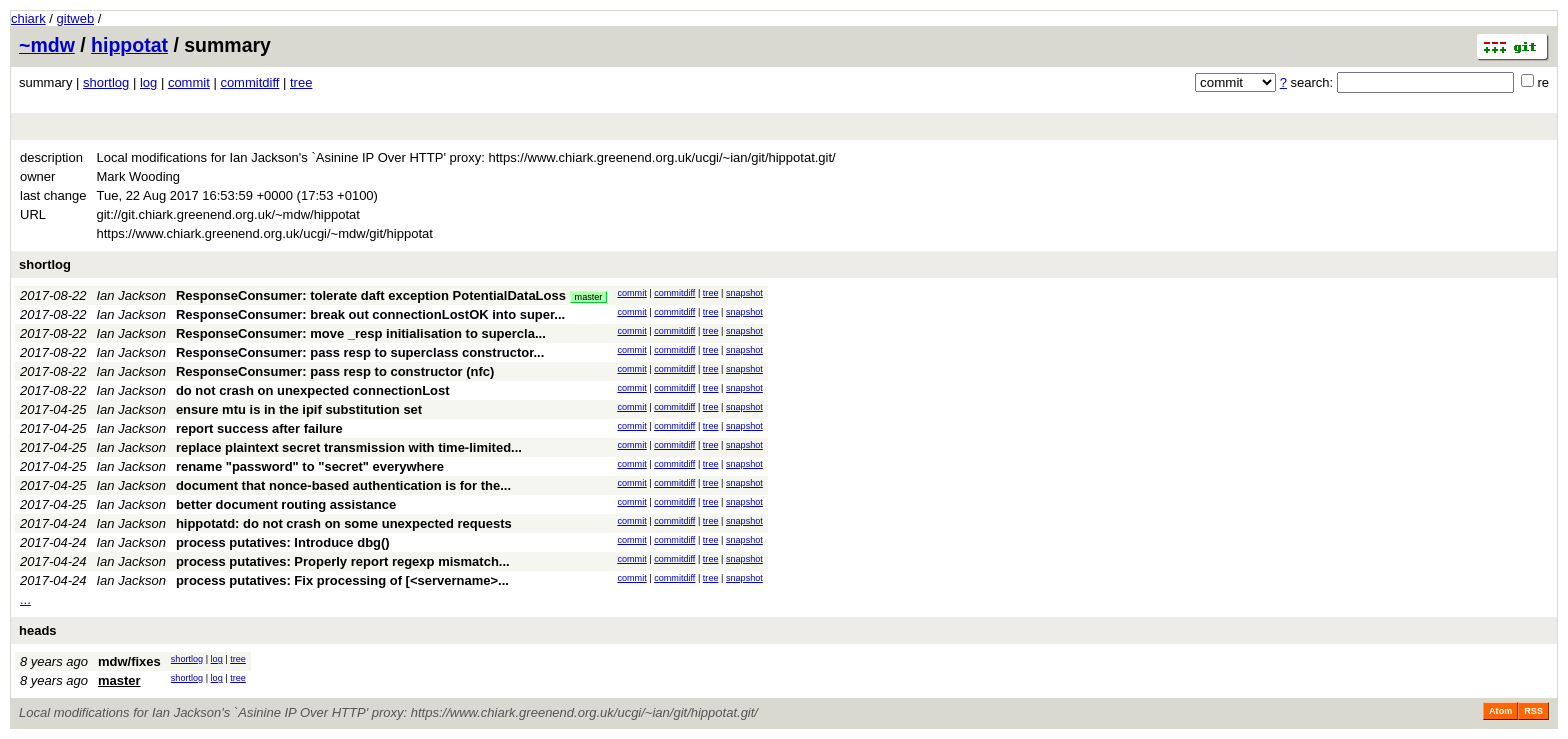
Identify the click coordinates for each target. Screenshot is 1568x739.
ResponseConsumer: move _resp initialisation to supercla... (361, 333)
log (148, 82)
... (25, 599)
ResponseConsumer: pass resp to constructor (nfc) (335, 371)
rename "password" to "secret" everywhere (310, 466)
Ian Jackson (131, 295)
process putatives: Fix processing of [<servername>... (342, 580)
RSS (1533, 711)
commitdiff (249, 82)
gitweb (76, 18)
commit (189, 82)
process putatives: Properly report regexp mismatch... (343, 561)
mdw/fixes (129, 661)
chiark (28, 18)
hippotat (129, 45)
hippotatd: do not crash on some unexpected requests (344, 523)
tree (301, 82)
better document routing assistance (286, 504)
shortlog (106, 82)
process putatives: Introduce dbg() (283, 542)
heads (38, 630)
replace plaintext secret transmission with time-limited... (349, 447)
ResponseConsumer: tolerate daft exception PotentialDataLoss (371, 295)
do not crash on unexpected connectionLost (313, 390)
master (589, 297)
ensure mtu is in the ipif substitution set (299, 409)
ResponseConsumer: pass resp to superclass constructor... (360, 352)
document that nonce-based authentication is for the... (343, 485)
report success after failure (259, 428)
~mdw (47, 45)
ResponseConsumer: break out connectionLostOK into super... (370, 314)
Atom (1500, 711)
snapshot (744, 293)
